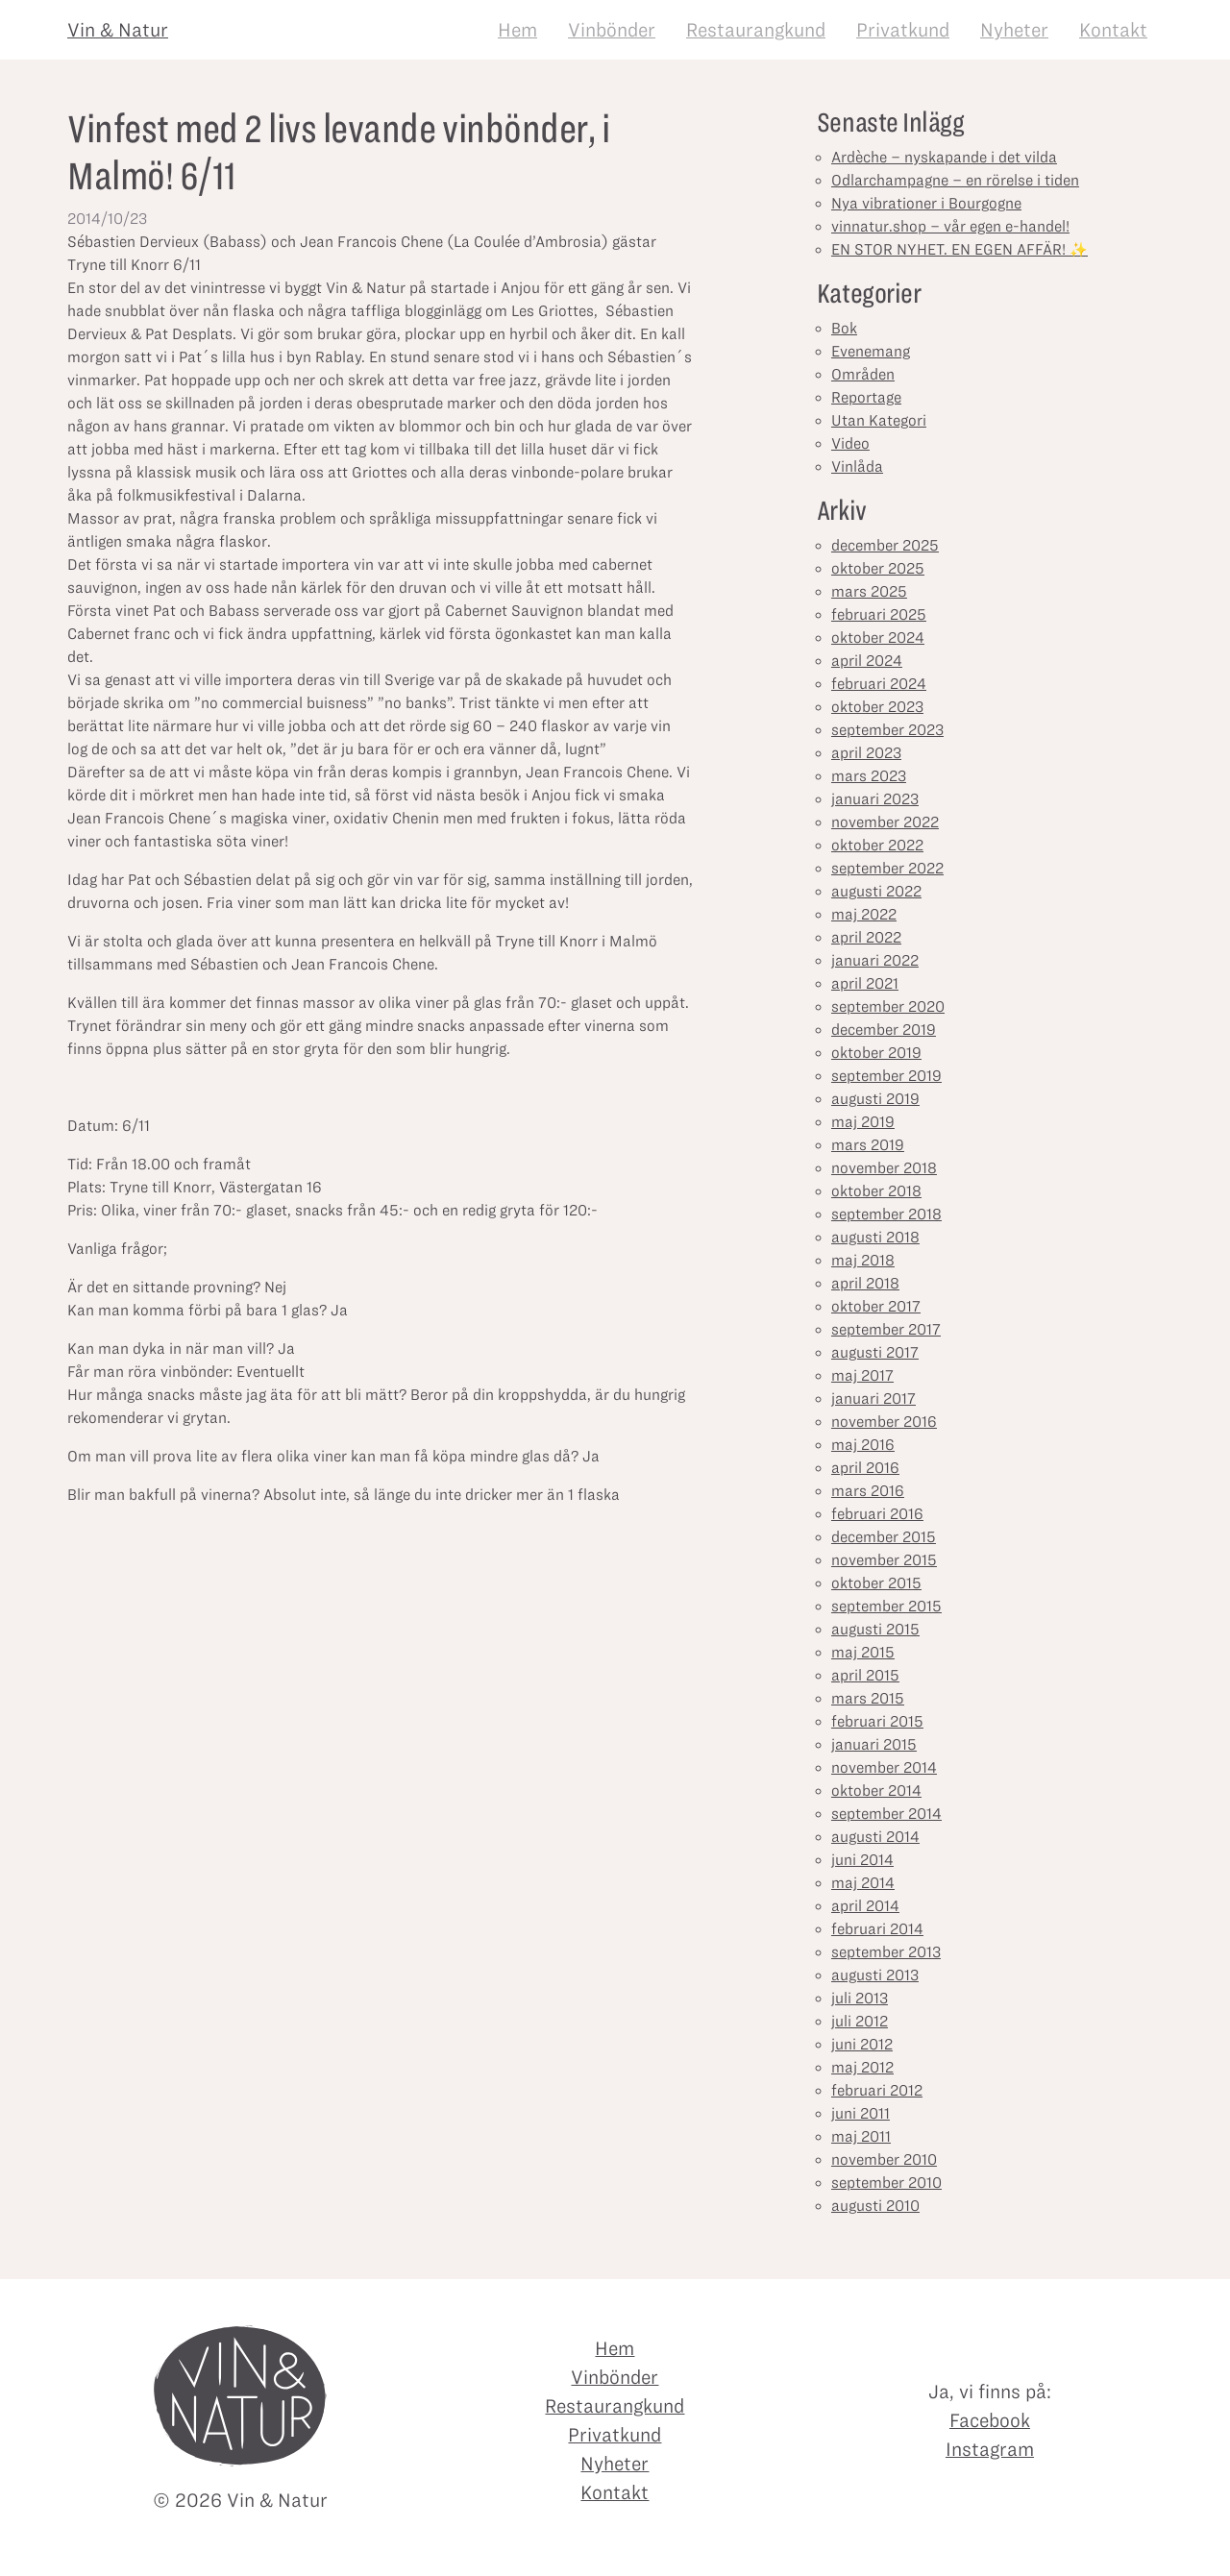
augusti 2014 (875, 1836)
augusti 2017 (875, 1352)
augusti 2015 (875, 1629)
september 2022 (887, 868)
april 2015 (865, 1675)
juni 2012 (862, 2044)
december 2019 (883, 1029)
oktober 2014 (876, 1790)
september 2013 (886, 1952)
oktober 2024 (877, 637)
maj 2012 (862, 2067)
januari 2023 (875, 799)
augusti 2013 (875, 1975)
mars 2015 (867, 1698)
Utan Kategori (878, 420)
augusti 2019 (875, 1099)
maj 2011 (861, 2136)
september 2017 (886, 1329)
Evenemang (870, 351)
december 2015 (883, 1537)
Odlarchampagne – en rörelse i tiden (955, 180)
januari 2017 (873, 1398)
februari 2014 (877, 1929)
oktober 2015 (876, 1583)
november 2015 (884, 1560)
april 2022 (866, 937)
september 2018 (886, 1214)
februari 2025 (878, 614)
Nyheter (1014, 29)
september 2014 (886, 1813)
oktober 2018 (876, 1191)
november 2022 (885, 822)
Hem (517, 29)
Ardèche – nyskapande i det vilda (944, 157)
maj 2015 (863, 1652)
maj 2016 (863, 1444)
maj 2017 (862, 1375)
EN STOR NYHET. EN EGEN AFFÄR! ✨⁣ (959, 249)
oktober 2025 (877, 568)
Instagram (990, 2449)
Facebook (989, 2420)
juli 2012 (859, 2021)
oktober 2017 (876, 1306)
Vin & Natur (117, 29)
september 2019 (886, 1075)
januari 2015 (874, 1744)
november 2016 (884, 1421)
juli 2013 (859, 1998)
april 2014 (865, 1906)
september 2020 (888, 1006)
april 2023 (866, 753)
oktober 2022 (877, 845)
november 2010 (884, 2159)
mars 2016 (867, 1491)
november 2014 (884, 1767)
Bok (844, 328)
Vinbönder (611, 29)
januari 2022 (875, 960)
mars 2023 (868, 776)
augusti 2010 (875, 2205)
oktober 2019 (876, 1052)
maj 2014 (863, 1883)
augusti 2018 (875, 1237)
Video (850, 443)
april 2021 (864, 983)
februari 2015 (877, 1721)
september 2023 (887, 730)
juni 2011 (860, 2113)
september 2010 (886, 2182)
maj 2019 (863, 1122)
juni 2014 (862, 1860)
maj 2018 (863, 1260)
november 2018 (884, 1168)
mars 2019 (867, 1145)
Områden (863, 374)
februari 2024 (878, 683)
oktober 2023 (877, 707)
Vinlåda (857, 466)
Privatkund (902, 29)
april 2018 (865, 1283)
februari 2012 (876, 2090)
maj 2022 (864, 914)
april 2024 (866, 660)
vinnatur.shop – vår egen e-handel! (950, 226)
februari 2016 (877, 1514)
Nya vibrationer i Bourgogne (926, 203)
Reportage (866, 397)
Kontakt (1113, 29)
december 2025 (885, 545)
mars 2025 (869, 591)
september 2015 (886, 1606)
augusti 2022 (876, 891)
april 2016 (865, 1468)
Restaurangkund (755, 29)
